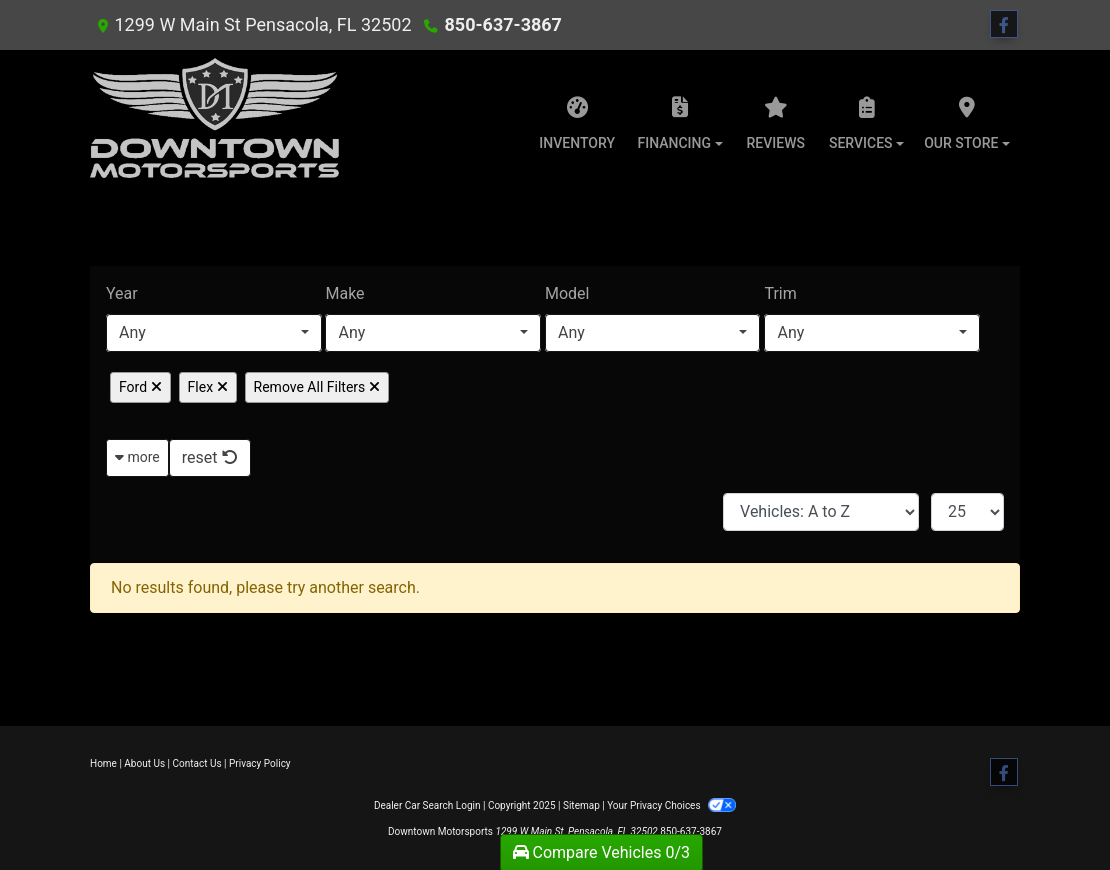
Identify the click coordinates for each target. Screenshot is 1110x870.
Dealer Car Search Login (427, 805)
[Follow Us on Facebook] (1004, 25)
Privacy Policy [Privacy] (260, 763)
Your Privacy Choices (671, 805)
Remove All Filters (317, 387)
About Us (144, 763)
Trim (780, 293)
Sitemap (581, 805)
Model (567, 293)
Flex (208, 387)
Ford (140, 387)
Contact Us (197, 763)
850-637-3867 (502, 24)
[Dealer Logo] (214, 118)
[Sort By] (821, 512)
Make (344, 293)
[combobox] (214, 333)
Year (122, 293)
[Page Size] (967, 512)
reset (210, 457)
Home (103, 763)
